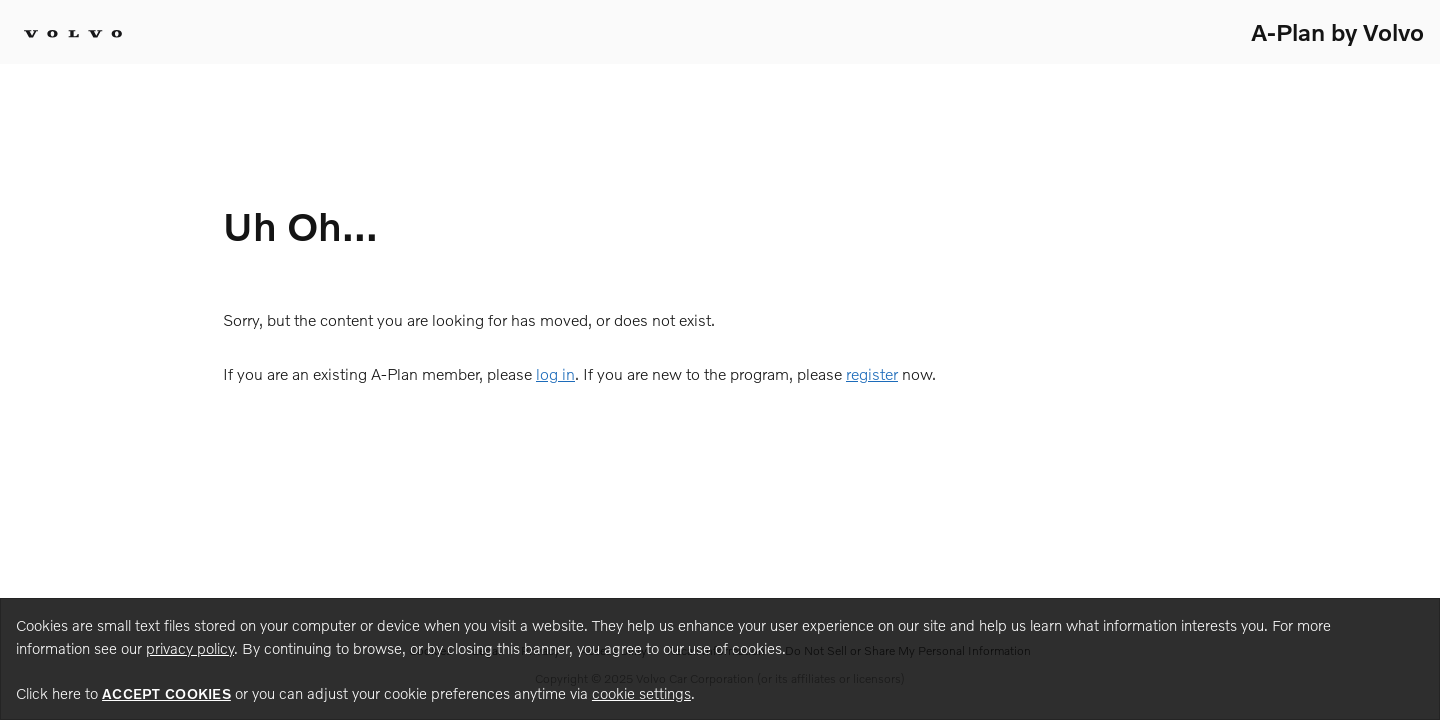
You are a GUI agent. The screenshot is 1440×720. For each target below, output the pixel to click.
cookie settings (641, 693)
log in (555, 373)
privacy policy (190, 648)
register (872, 373)
